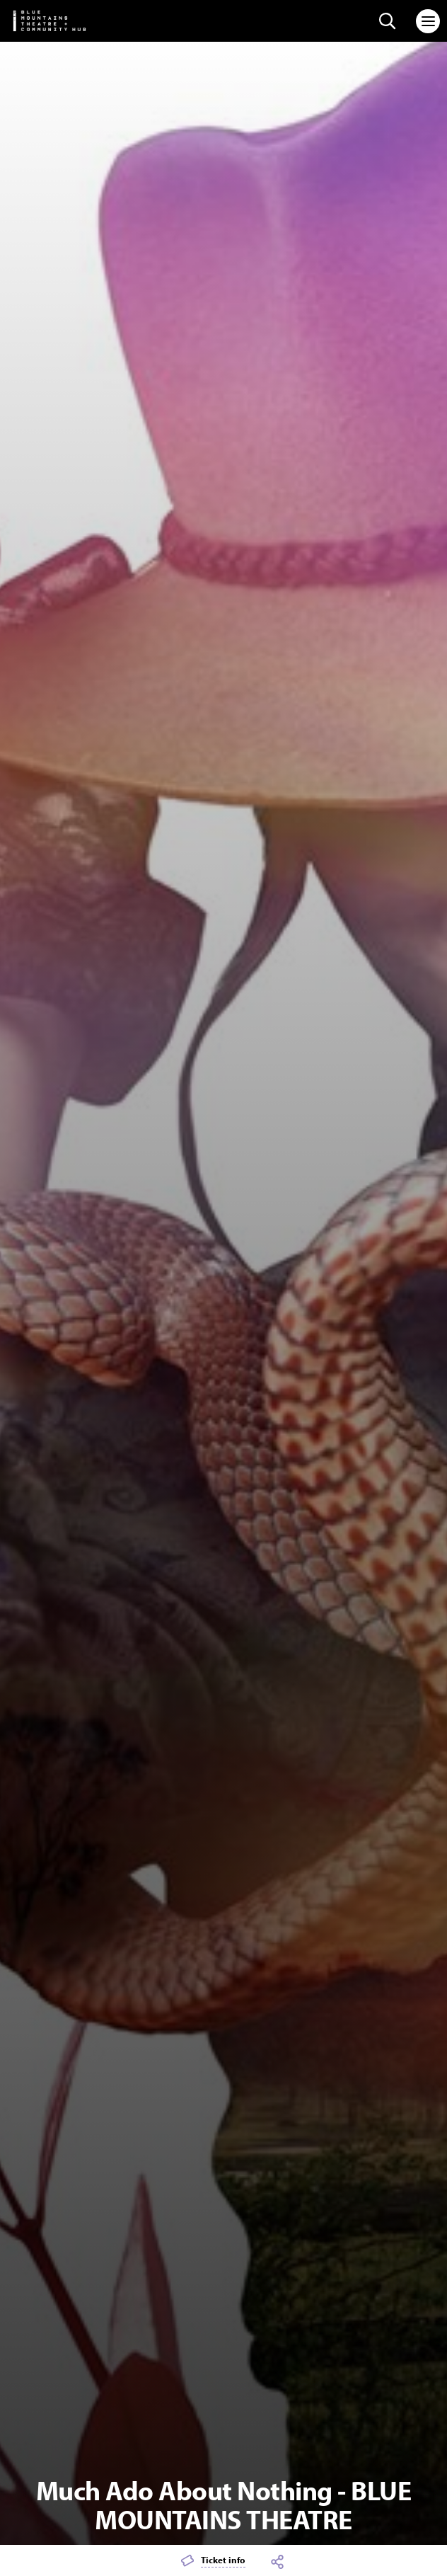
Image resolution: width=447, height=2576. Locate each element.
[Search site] (387, 21)
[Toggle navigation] (428, 21)
